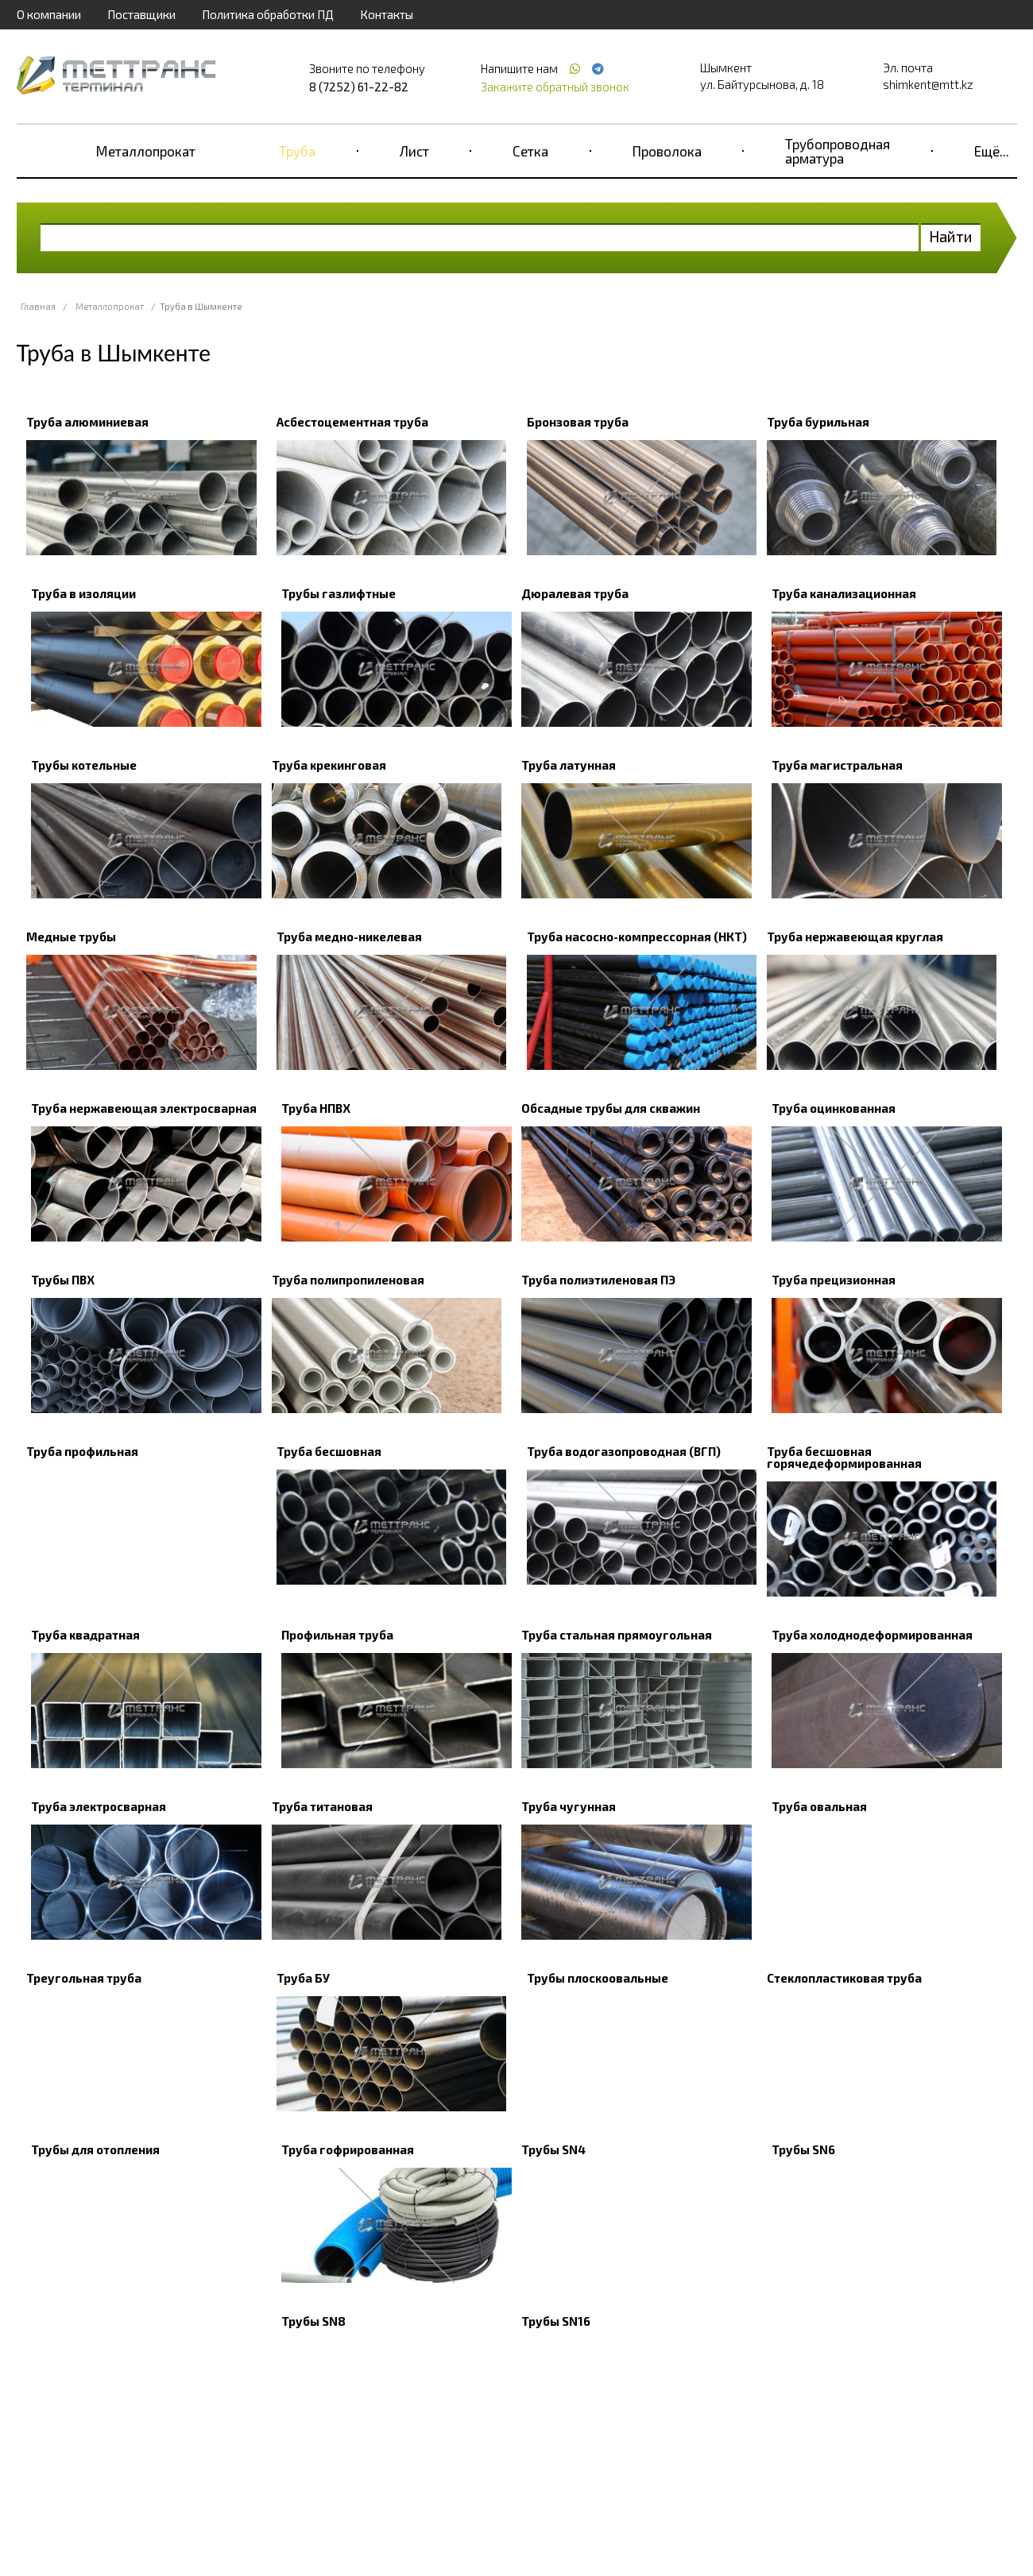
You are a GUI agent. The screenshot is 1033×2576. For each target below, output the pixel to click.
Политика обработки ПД (268, 14)
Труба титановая (322, 1806)
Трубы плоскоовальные (597, 1978)
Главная (38, 306)
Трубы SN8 (313, 2321)
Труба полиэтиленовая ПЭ (598, 1280)
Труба (297, 151)
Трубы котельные (84, 765)
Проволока (667, 151)
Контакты (386, 14)
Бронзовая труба (578, 422)
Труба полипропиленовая (348, 1280)
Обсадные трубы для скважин (610, 1108)
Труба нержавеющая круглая (855, 936)
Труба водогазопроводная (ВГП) (624, 1451)
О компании (49, 14)
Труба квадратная (85, 1635)
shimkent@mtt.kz (928, 84)
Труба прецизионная (834, 1280)
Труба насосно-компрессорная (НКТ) (637, 936)
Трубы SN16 (555, 2321)
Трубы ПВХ (63, 1280)
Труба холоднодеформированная (872, 1635)
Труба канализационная (844, 593)
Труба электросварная (98, 1806)
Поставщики (141, 14)
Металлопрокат (145, 151)
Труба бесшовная (329, 1451)
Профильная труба (337, 1635)
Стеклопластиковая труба (844, 1978)
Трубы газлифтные (338, 593)
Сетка (530, 151)
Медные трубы (71, 936)
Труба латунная (568, 765)
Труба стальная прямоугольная (616, 1635)
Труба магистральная (837, 765)
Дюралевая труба (575, 593)
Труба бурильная (818, 422)
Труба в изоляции (83, 593)
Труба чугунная (568, 1806)
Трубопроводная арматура (837, 151)
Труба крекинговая (329, 765)
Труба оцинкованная (834, 1108)
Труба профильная (82, 1451)
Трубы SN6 (803, 2149)
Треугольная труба (83, 1978)
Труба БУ (303, 1978)
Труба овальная (819, 1806)
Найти (951, 236)
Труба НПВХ (315, 1108)
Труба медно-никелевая (349, 936)
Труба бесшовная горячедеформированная (844, 1457)
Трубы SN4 (553, 2149)
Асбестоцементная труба (352, 422)
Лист (414, 151)
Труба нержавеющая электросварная (144, 1108)
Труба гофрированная (347, 2149)
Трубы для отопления (95, 2149)
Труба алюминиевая (87, 422)
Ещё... (991, 151)
